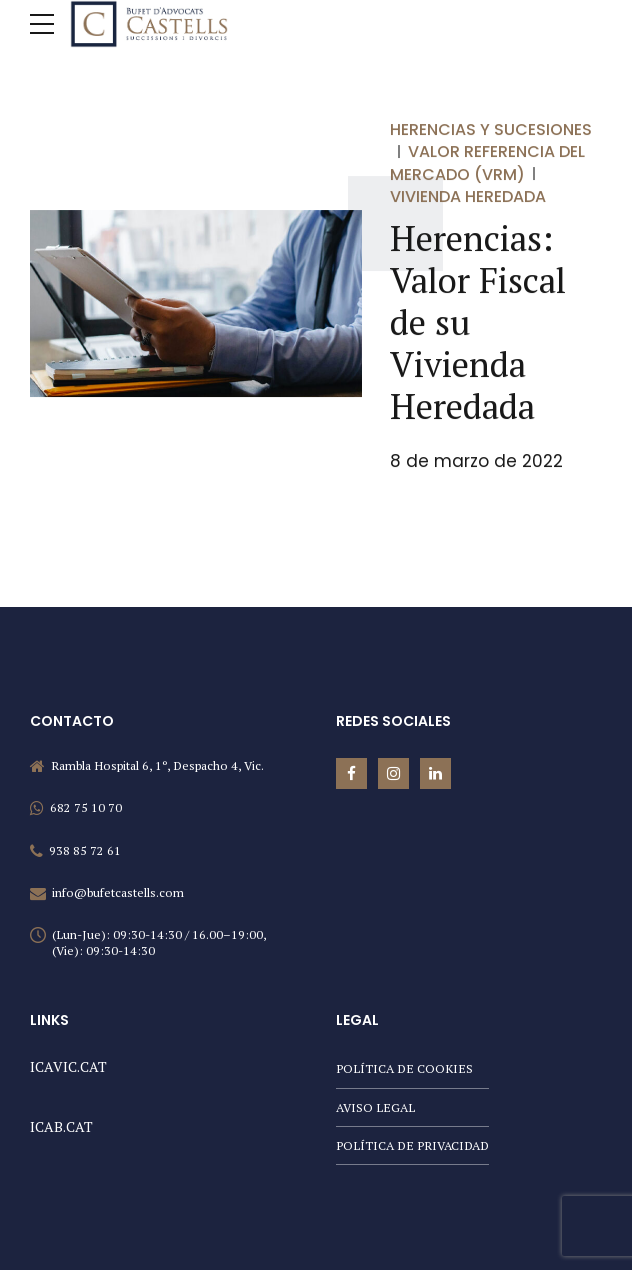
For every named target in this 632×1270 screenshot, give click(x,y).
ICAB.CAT (61, 1126)
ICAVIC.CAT (68, 1066)
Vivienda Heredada (468, 196)
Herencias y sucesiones (491, 129)
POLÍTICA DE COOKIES (404, 1068)
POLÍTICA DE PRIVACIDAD (412, 1145)
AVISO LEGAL (375, 1107)
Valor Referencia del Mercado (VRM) (487, 163)
